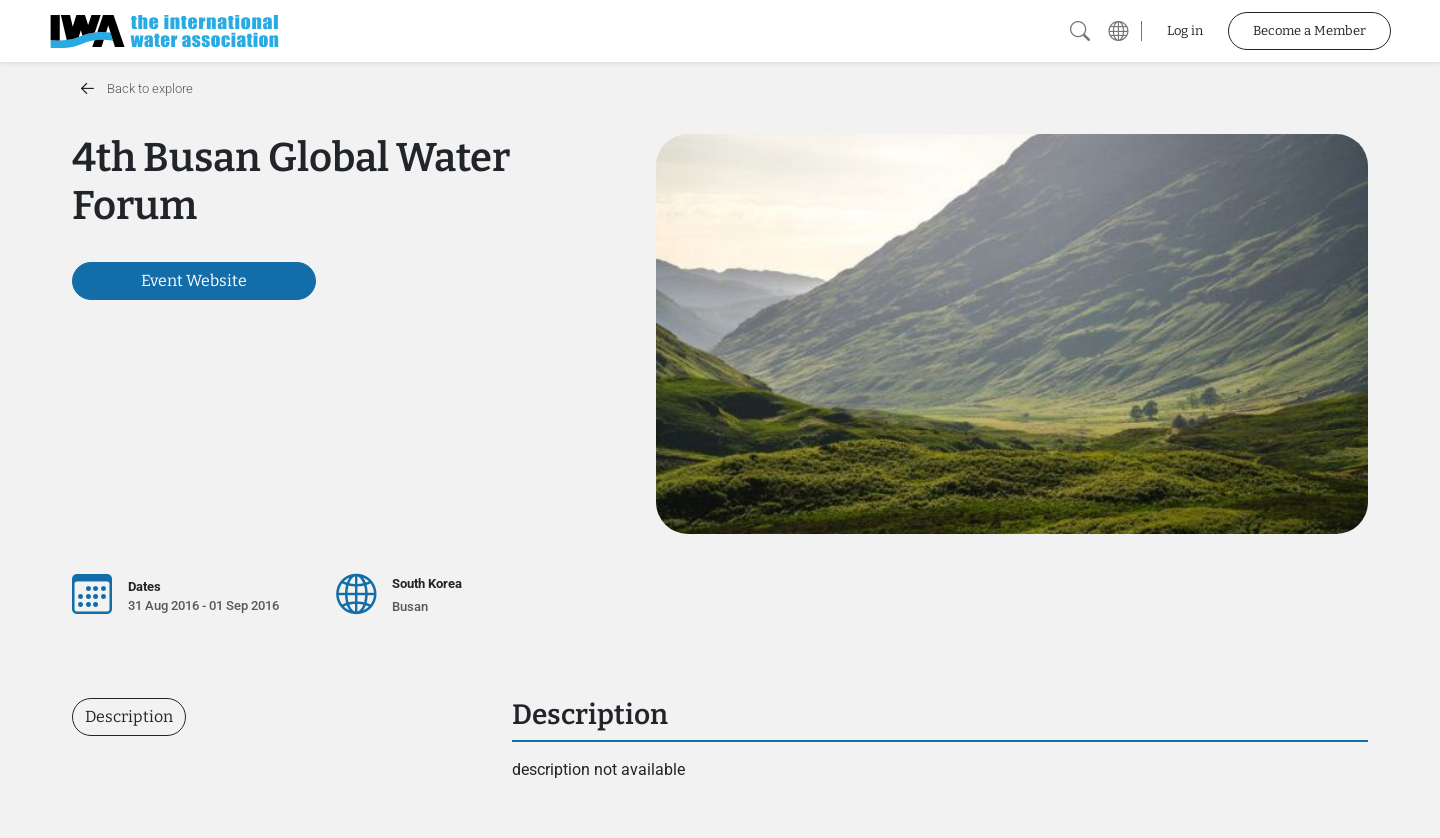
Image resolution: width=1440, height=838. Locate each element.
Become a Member (1309, 30)
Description (129, 716)
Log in (1185, 30)
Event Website (194, 280)
